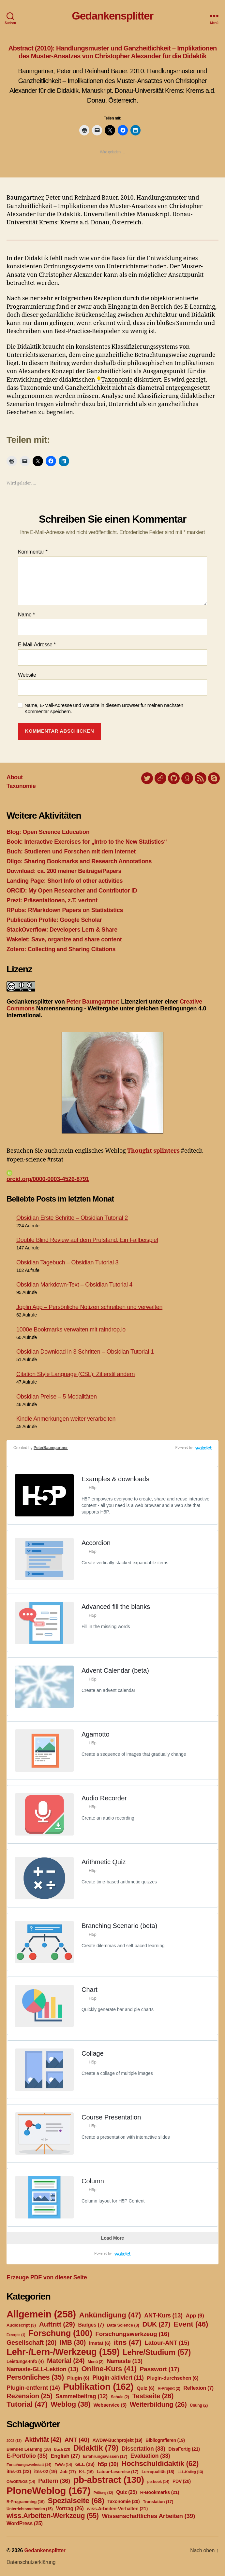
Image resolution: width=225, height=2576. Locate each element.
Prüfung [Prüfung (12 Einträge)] (103, 2493)
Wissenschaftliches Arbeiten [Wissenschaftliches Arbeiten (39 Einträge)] (148, 2516)
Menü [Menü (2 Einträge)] (95, 2361)
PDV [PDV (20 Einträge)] (181, 2481)
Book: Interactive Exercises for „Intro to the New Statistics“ (87, 841)
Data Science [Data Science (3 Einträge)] (123, 2325)
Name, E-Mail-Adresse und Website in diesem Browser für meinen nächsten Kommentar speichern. (103, 708)
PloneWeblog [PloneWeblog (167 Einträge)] (48, 2490)
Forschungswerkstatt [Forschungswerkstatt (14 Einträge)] (29, 2464)
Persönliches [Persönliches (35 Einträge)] (35, 2377)
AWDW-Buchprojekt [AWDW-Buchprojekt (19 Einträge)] (117, 2440)
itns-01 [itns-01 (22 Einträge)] (19, 2471)
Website (27, 675)
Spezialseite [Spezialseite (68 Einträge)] (76, 2500)
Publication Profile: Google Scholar (54, 920)
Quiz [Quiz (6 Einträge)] (146, 2388)
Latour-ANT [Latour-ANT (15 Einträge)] (167, 2342)
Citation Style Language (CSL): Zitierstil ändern (75, 1374)
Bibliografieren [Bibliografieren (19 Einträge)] (165, 2440)
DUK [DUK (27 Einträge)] (156, 2324)
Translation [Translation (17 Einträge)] (158, 2501)
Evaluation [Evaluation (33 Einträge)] (150, 2456)
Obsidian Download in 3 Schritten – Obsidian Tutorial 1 (85, 1351)
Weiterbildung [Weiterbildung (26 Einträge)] (158, 2404)
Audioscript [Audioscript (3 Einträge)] (21, 2325)
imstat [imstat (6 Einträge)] (100, 2343)
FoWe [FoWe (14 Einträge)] (63, 2464)
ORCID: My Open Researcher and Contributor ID (72, 890)
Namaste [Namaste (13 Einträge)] (124, 2361)
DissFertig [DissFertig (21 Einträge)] (184, 2449)
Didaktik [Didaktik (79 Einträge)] (95, 2447)
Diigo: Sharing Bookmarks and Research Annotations (79, 861)
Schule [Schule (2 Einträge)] (120, 2397)
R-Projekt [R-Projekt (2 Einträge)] (169, 2388)
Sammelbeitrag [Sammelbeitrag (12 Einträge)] (81, 2396)
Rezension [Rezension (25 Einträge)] (29, 2396)
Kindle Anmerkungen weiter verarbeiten (65, 1418)
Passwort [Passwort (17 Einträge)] (159, 2369)
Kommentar (32, 552)
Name (26, 614)
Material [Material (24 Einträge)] (65, 2360)
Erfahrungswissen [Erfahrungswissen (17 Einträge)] (105, 2456)
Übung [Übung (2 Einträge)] (199, 2405)
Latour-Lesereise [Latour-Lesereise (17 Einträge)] (117, 2471)
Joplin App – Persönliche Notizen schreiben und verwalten (89, 1307)
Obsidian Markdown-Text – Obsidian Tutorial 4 (74, 1284)
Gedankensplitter (112, 15)
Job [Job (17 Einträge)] (68, 2471)
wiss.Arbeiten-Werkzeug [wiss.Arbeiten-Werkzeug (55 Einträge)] (53, 2516)
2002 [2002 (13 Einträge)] (14, 2440)
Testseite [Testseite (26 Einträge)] (152, 2396)
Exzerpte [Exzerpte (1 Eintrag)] (16, 2335)
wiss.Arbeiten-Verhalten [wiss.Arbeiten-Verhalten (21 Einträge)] (117, 2508)
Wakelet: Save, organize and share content (64, 939)
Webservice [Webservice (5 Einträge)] (110, 2405)
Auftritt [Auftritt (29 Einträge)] (57, 2324)
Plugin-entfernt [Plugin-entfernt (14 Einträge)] (33, 2387)
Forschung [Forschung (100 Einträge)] (60, 2333)
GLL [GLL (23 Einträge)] (85, 2464)
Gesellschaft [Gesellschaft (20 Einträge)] (31, 2342)
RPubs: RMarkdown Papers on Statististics (65, 910)
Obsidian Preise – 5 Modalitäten (56, 1396)
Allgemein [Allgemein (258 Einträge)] (41, 2314)
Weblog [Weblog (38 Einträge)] (70, 2404)
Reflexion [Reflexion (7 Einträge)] (198, 2388)
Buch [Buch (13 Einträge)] (62, 2449)
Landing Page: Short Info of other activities (65, 881)
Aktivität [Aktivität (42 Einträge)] (43, 2439)
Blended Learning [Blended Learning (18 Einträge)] (29, 2449)
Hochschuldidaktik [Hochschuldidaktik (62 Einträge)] (160, 2463)
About (15, 777)
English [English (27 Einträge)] (65, 2456)
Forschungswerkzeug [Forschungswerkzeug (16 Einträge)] (132, 2333)
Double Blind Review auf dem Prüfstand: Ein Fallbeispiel (87, 1240)
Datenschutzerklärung (31, 2562)
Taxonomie (21, 786)
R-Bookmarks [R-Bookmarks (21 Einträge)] (159, 2492)
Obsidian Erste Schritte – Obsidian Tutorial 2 (72, 1218)
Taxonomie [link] (117, 380)
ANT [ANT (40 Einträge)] (77, 2439)
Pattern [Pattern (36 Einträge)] (54, 2480)
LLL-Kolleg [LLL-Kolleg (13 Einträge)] (190, 2472)
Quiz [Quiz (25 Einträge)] (126, 2492)
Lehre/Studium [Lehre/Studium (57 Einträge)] (157, 2352)
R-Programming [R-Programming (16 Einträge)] (26, 2501)
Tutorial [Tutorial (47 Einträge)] (27, 2404)
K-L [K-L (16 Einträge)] (86, 2472)
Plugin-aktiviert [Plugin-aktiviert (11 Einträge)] (117, 2377)
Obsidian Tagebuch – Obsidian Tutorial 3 (67, 1262)
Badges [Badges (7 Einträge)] (91, 2325)
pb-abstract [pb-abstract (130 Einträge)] (108, 2480)
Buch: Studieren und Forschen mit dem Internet (71, 851)
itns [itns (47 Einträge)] (128, 2342)
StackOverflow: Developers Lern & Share (62, 929)
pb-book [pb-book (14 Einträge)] (158, 2481)
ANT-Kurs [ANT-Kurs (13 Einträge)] (163, 2315)
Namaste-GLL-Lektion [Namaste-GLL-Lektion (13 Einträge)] (42, 2369)
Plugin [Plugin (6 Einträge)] (78, 2378)
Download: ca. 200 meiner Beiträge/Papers (64, 871)
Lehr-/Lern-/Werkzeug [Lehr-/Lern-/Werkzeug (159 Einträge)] (63, 2352)
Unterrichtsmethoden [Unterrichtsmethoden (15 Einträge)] (29, 2509)
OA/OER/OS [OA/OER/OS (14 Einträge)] (21, 2481)
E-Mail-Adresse (37, 644)
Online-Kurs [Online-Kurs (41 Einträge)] (108, 2369)
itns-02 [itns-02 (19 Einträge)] (45, 2471)
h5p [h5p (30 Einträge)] (108, 2464)
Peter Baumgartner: (92, 1001)
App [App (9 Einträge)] (195, 2316)
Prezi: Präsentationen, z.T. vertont (52, 900)
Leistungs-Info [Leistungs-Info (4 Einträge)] (25, 2361)
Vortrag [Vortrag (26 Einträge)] (69, 2508)
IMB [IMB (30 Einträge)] (73, 2342)
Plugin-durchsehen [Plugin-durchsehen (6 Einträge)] (172, 2378)
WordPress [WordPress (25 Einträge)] (25, 2523)
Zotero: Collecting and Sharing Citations (61, 949)
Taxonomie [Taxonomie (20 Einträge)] (123, 2501)
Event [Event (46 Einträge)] (190, 2324)
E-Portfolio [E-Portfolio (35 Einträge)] (27, 2456)
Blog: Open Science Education (48, 832)
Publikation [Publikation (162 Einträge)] (98, 2387)
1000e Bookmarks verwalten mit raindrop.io (71, 1329)
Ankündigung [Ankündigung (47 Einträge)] (110, 2315)
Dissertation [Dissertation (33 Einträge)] (143, 2448)
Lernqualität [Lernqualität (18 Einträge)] (158, 2471)
